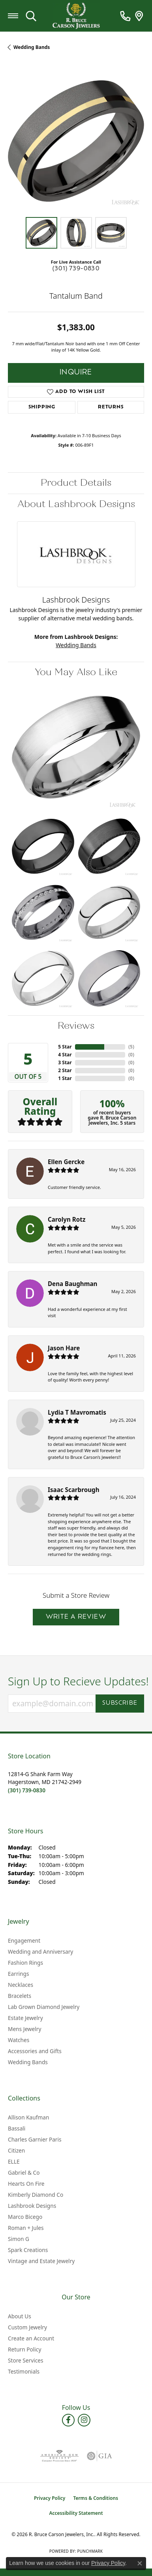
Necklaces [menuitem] (20, 1984)
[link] (125, 16)
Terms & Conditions (95, 2498)
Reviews (76, 1026)
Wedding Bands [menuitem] (28, 2062)
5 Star (64, 1046)
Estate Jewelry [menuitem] (25, 2018)
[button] (31, 16)
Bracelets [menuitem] (19, 1995)
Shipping (41, 407)
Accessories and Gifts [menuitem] (35, 2051)
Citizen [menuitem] (16, 2150)
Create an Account (31, 2338)
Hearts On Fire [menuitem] (26, 2183)
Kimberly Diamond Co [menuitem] (35, 2194)
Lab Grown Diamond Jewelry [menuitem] (43, 2007)
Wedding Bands (31, 47)
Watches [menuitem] (18, 2040)
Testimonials (23, 2371)
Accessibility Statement (76, 2513)
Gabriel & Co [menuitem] (23, 2172)
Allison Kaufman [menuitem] (28, 2117)
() (131, 1046)
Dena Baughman (72, 1284)
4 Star (64, 1054)
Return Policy (24, 2349)
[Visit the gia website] (99, 2456)
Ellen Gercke (66, 1162)
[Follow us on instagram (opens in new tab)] (84, 2420)
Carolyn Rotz (66, 1219)
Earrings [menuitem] (18, 1973)
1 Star (64, 1078)
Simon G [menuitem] (18, 2239)
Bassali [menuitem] (16, 2128)
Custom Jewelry (27, 2327)
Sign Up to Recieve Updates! (76, 1681)
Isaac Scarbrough (73, 1490)
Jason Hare (64, 1348)
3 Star (64, 1062)
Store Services (25, 2360)
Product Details (76, 483)
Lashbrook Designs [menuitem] (32, 2205)
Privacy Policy (49, 2498)
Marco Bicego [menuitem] (25, 2216)
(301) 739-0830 (76, 269)
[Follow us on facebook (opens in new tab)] (68, 2420)
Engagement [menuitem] (24, 1940)
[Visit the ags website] (59, 2456)
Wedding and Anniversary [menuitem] (40, 1951)
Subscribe (119, 1703)
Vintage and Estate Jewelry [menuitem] (41, 2261)
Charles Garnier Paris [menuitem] (35, 2139)
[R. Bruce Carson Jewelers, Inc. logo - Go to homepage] (76, 16)
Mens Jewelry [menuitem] (24, 2029)
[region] (76, 141)
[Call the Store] (26, 1790)
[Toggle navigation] (13, 16)
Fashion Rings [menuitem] (25, 1962)
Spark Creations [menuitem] (28, 2250)
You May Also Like (76, 672)
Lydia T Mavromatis (77, 1412)
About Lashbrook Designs (76, 504)
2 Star (64, 1070)
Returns (111, 407)
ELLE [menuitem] (14, 2161)
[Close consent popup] (139, 2563)
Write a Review (76, 1617)
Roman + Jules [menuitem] (26, 2228)
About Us (19, 2316)
